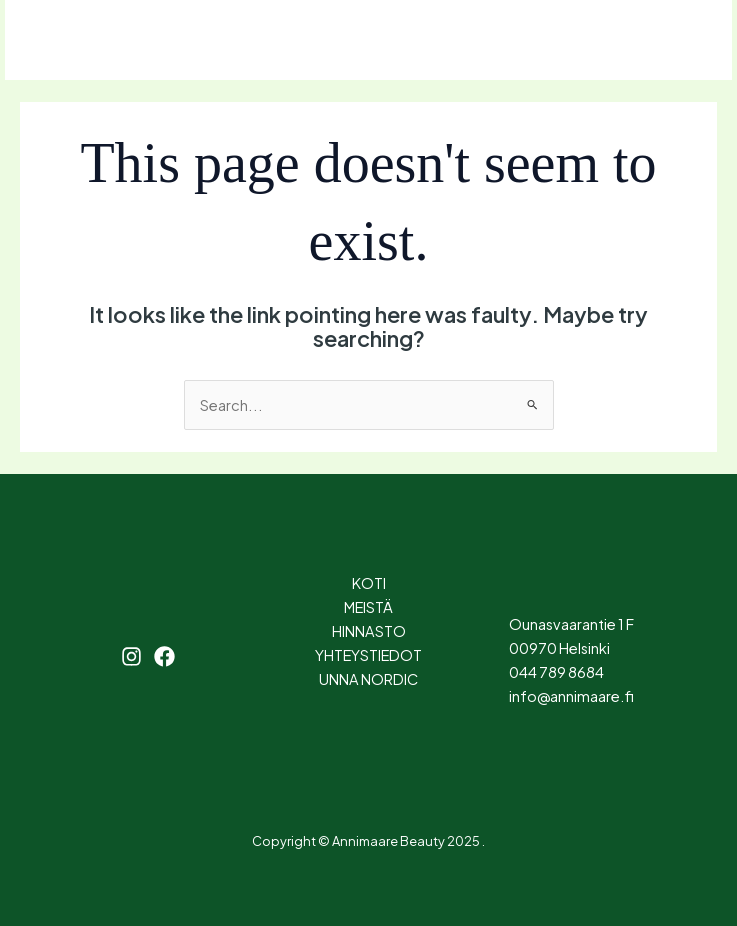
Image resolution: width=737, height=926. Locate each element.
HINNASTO (369, 631)
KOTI (369, 583)
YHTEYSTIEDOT (368, 655)
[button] (639, 40)
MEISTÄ (368, 607)
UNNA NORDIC (368, 679)
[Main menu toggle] (46, 40)
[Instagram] (97, 41)
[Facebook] (141, 41)
